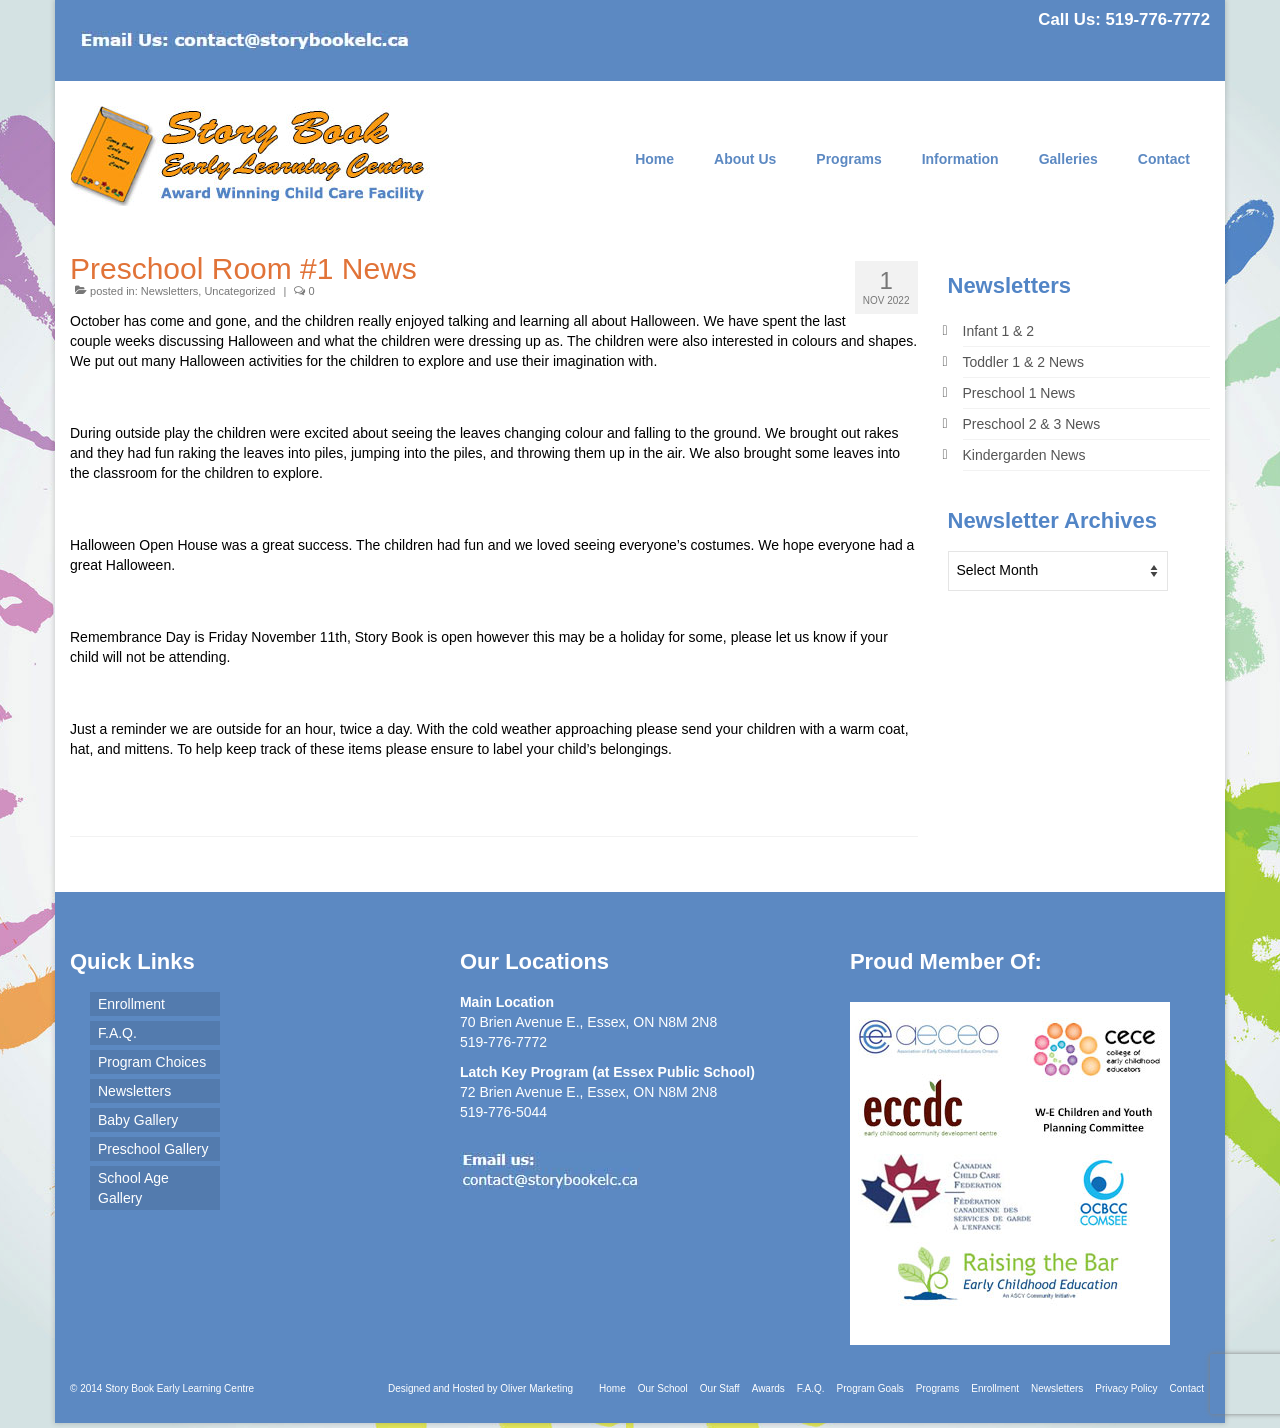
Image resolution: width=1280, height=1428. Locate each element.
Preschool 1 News (1019, 393)
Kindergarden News (1024, 455)
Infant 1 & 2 (999, 331)
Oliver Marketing (536, 1388)
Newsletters (169, 291)
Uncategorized (239, 291)
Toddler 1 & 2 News (1023, 362)
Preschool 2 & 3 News (1032, 424)
